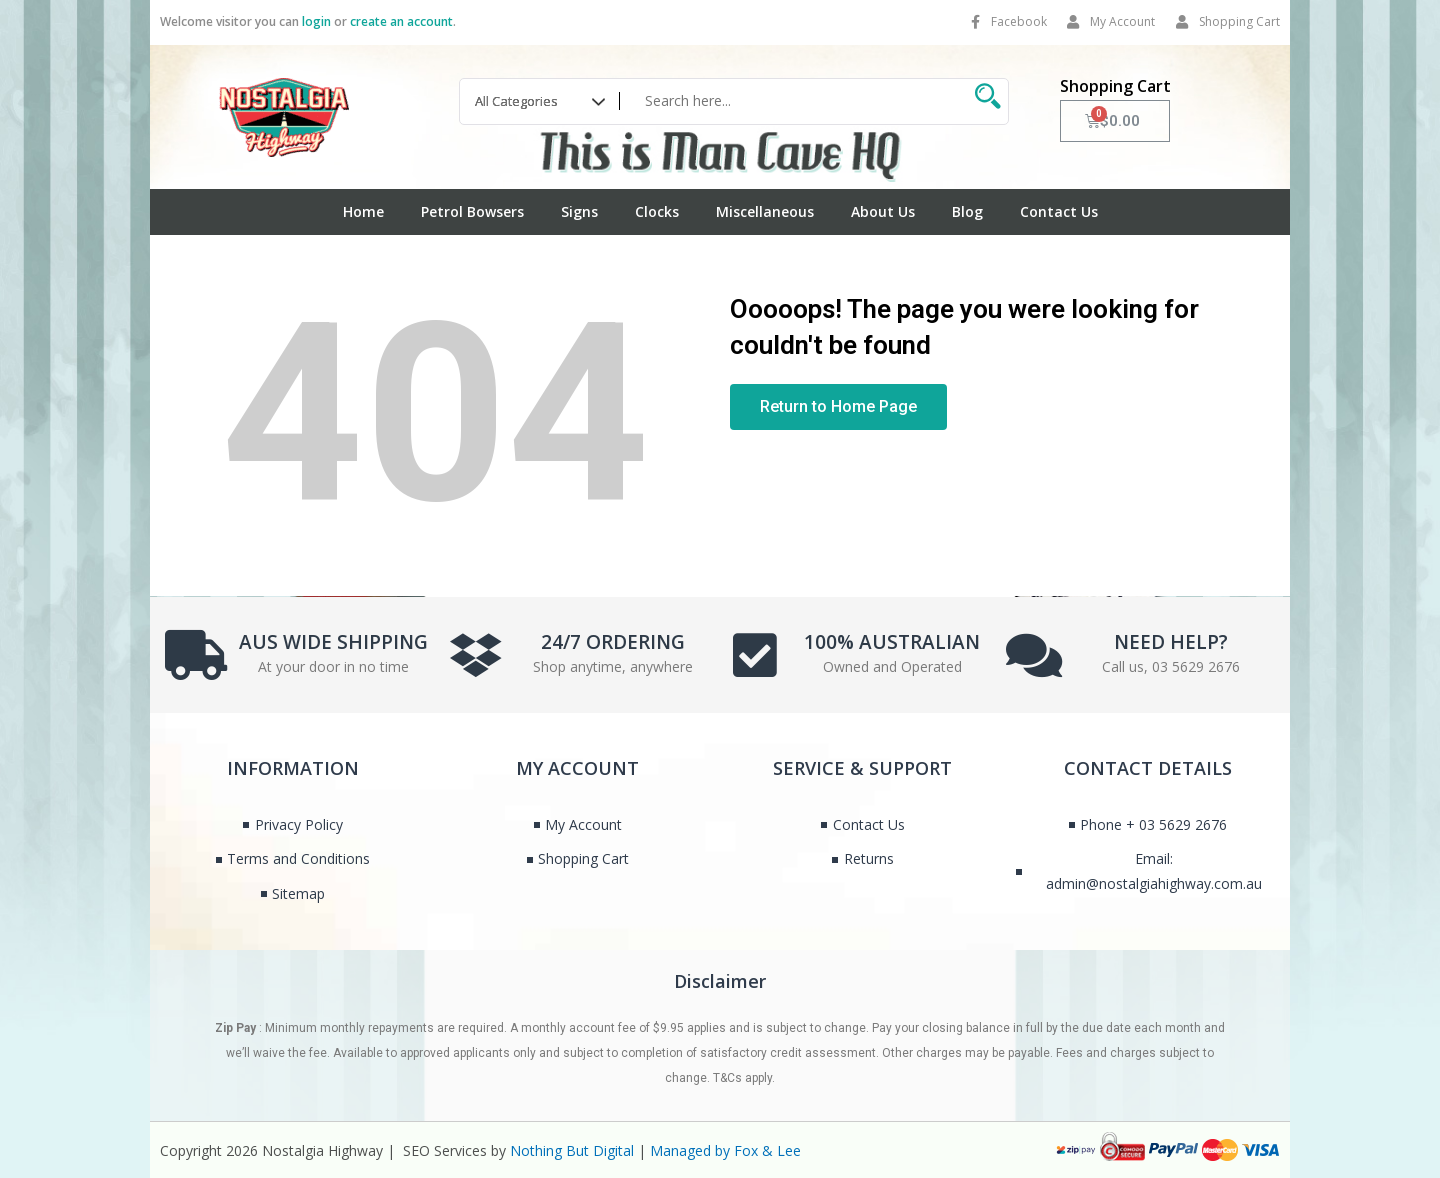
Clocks (657, 211)
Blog (967, 211)
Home (363, 211)
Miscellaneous (765, 211)
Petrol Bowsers (472, 211)
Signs (579, 211)
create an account (401, 21)
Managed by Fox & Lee (725, 1150)
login (316, 21)
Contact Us (1059, 211)
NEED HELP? (1171, 641)
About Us (883, 211)
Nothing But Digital (572, 1150)
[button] (838, 407)
